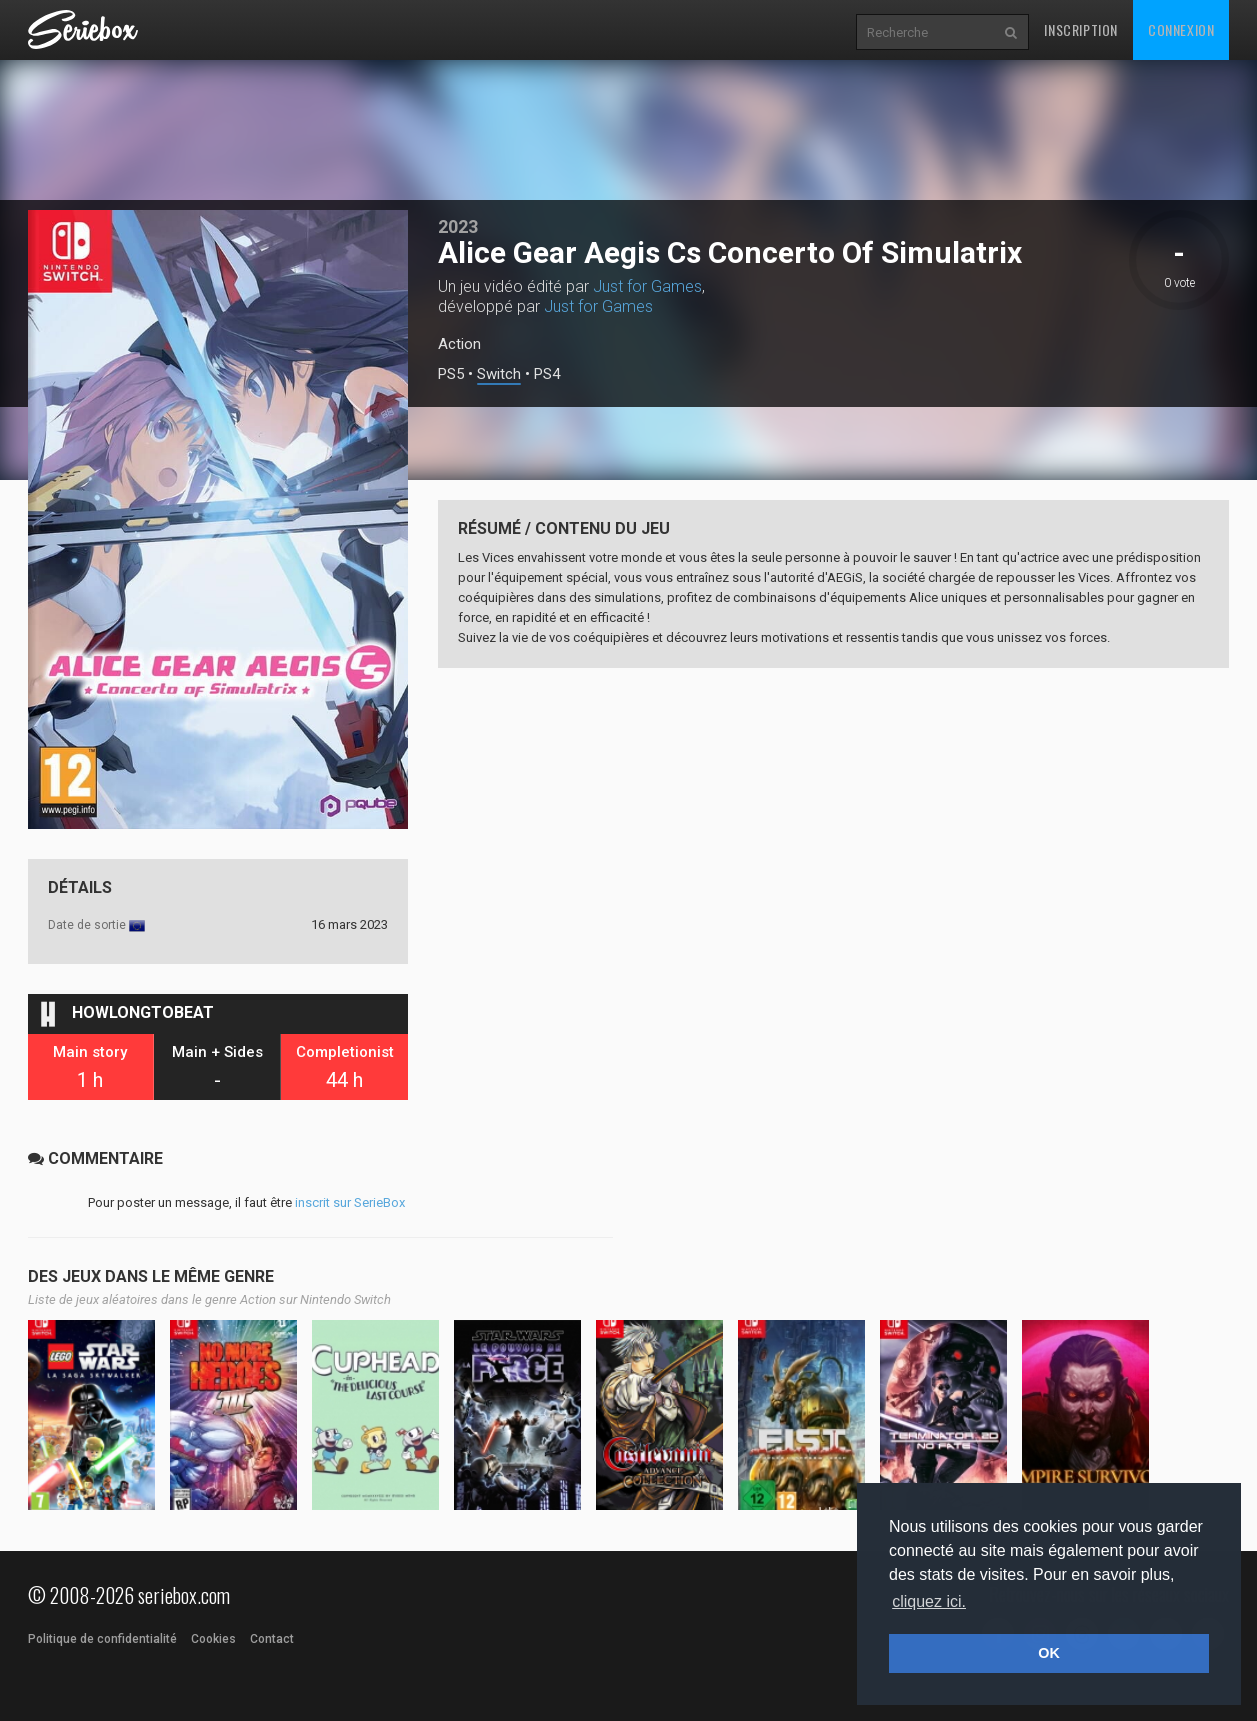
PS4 (547, 374)
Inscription (1081, 29)
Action (459, 344)
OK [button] (1049, 1653)
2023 (458, 226)
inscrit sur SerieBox (350, 1202)
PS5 (451, 374)
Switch (499, 374)
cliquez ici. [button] (929, 1601)
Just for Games (647, 286)
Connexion (1181, 29)
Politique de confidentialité (102, 1639)
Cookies (213, 1639)
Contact (272, 1639)
